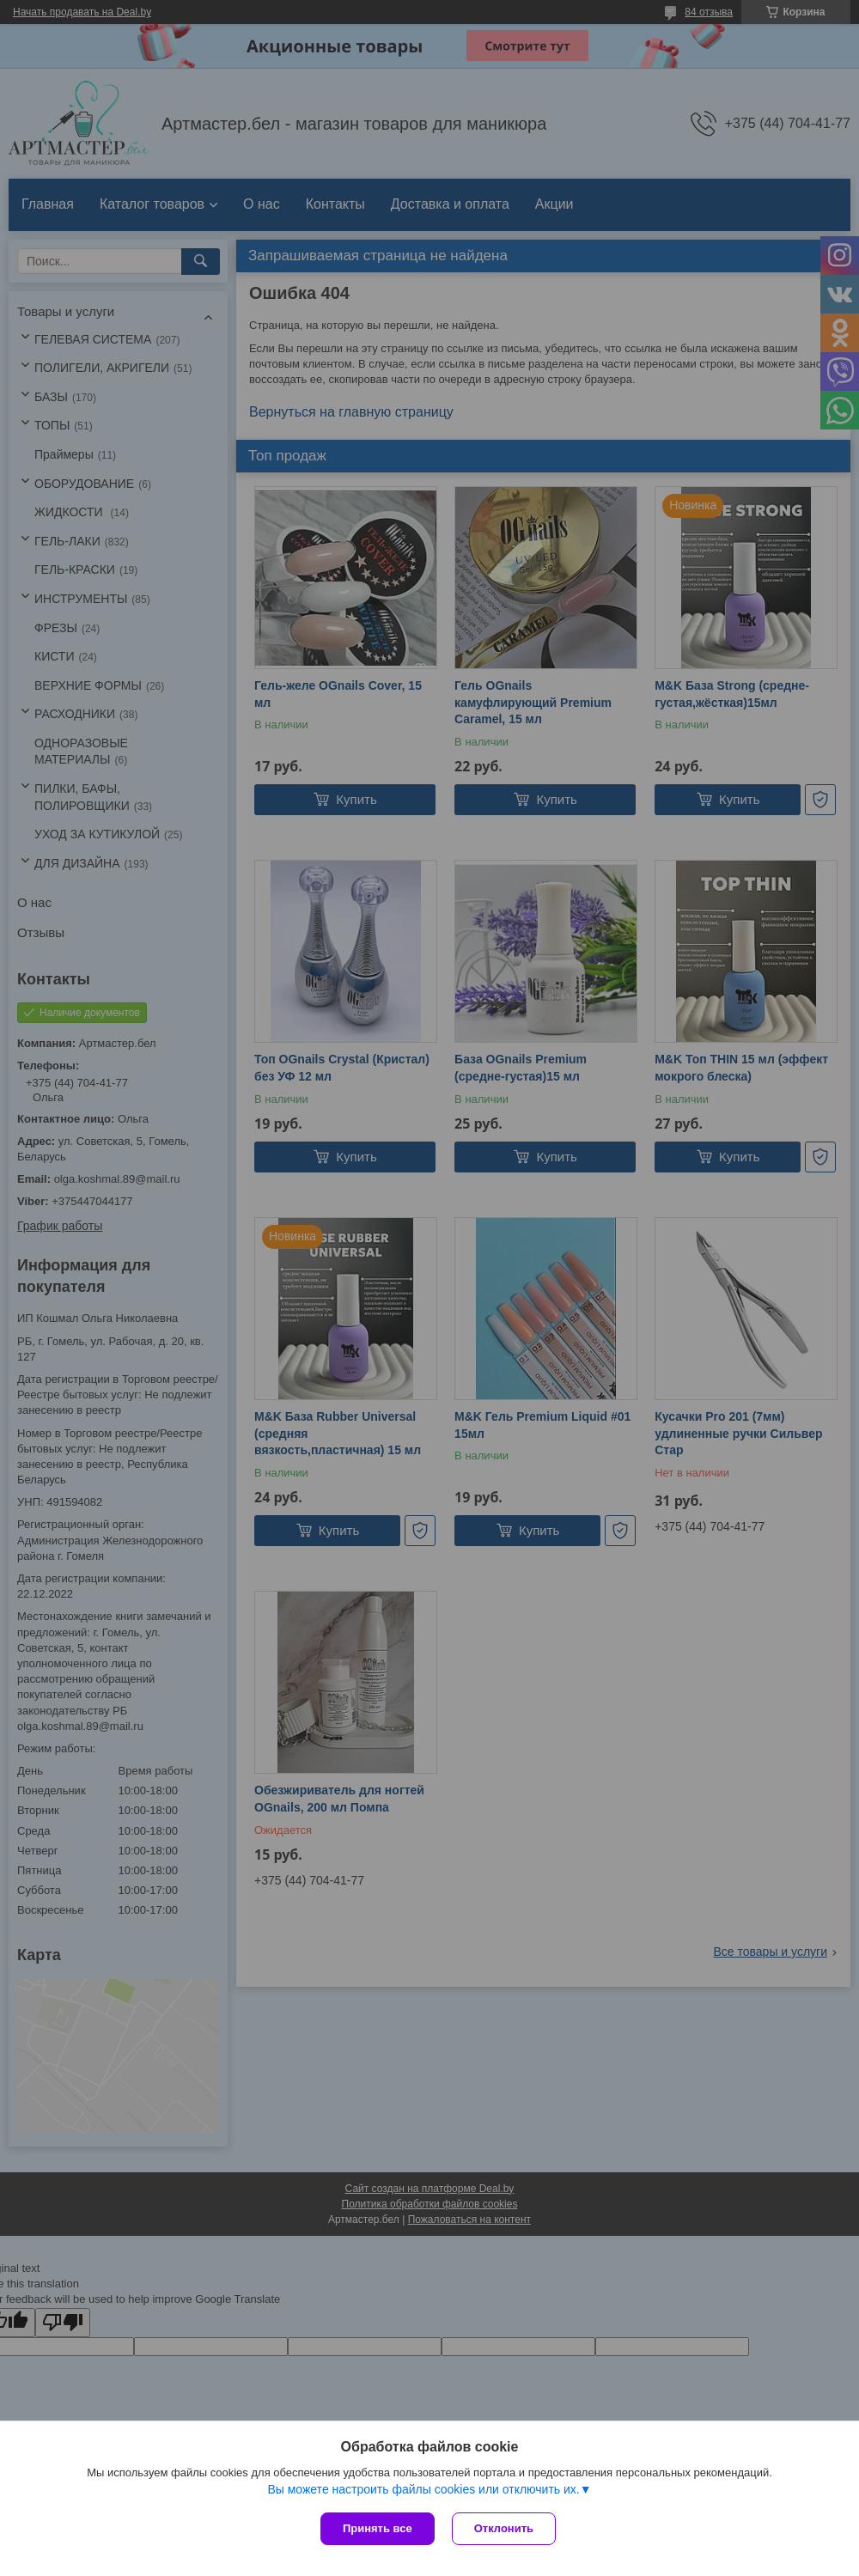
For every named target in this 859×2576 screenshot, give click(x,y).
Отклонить (503, 2528)
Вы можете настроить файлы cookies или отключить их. (423, 2489)
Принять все (377, 2528)
